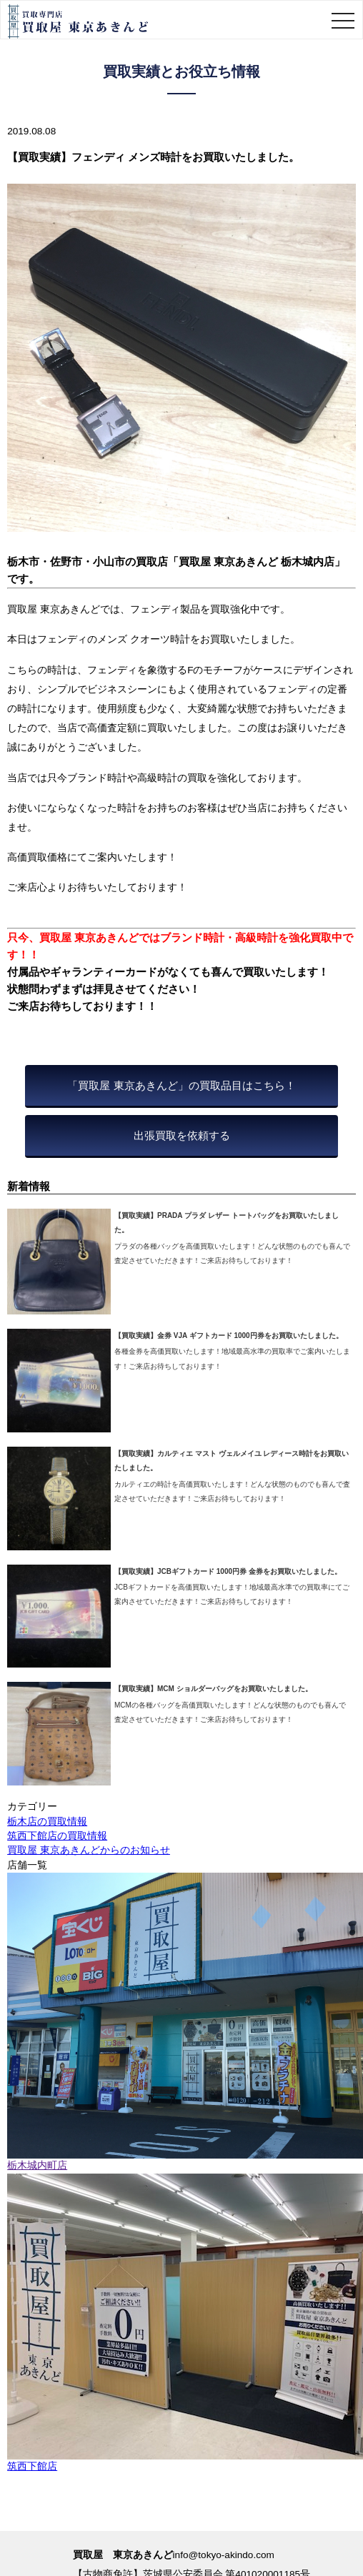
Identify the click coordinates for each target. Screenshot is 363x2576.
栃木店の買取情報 (47, 1821)
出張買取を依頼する (182, 1135)
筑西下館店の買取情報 (57, 1836)
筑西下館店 (32, 2466)
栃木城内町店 (37, 2165)
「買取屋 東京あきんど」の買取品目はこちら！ (181, 1085)
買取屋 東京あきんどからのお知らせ (88, 1850)
